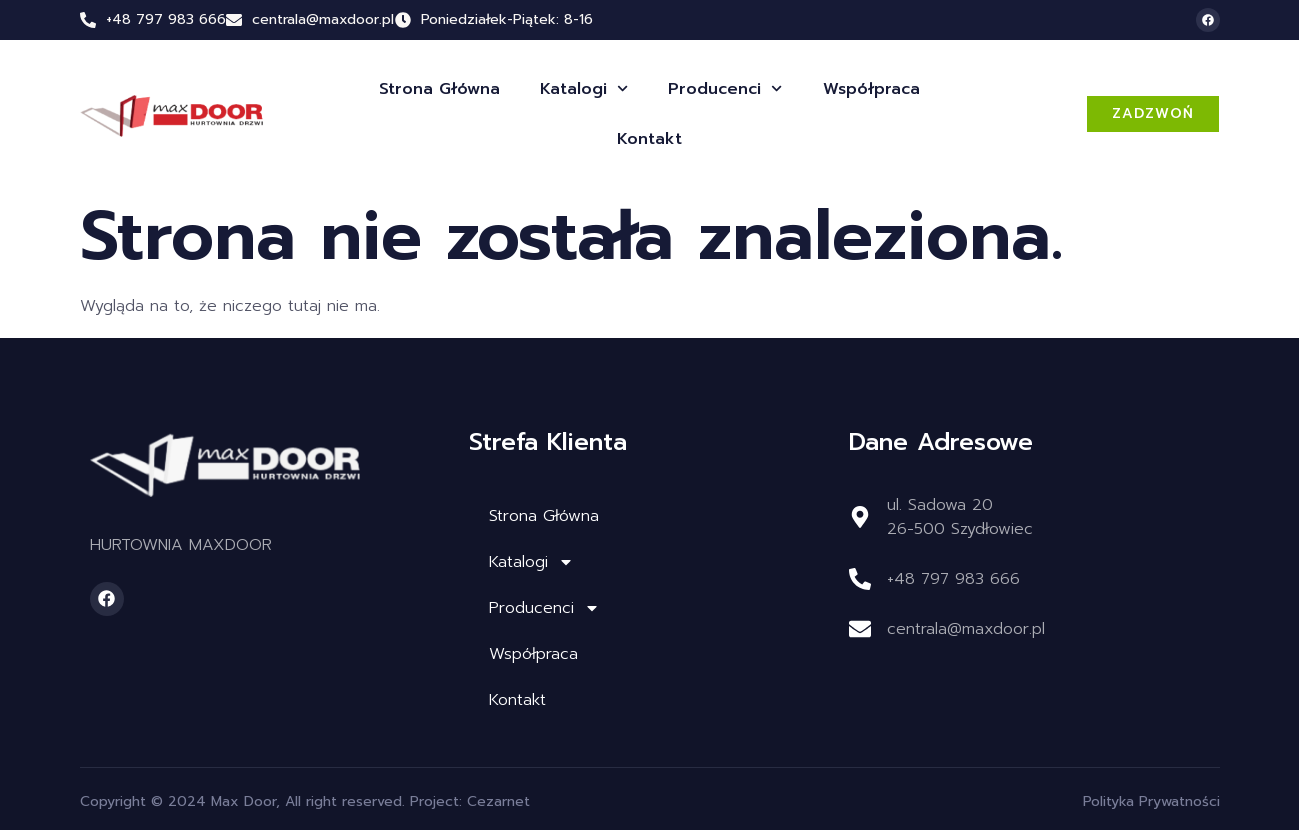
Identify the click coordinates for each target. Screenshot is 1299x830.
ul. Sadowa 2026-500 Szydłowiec (960, 517)
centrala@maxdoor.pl (966, 629)
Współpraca (871, 89)
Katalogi (584, 88)
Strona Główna (439, 89)
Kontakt (649, 139)
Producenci (725, 88)
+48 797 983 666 (166, 19)
